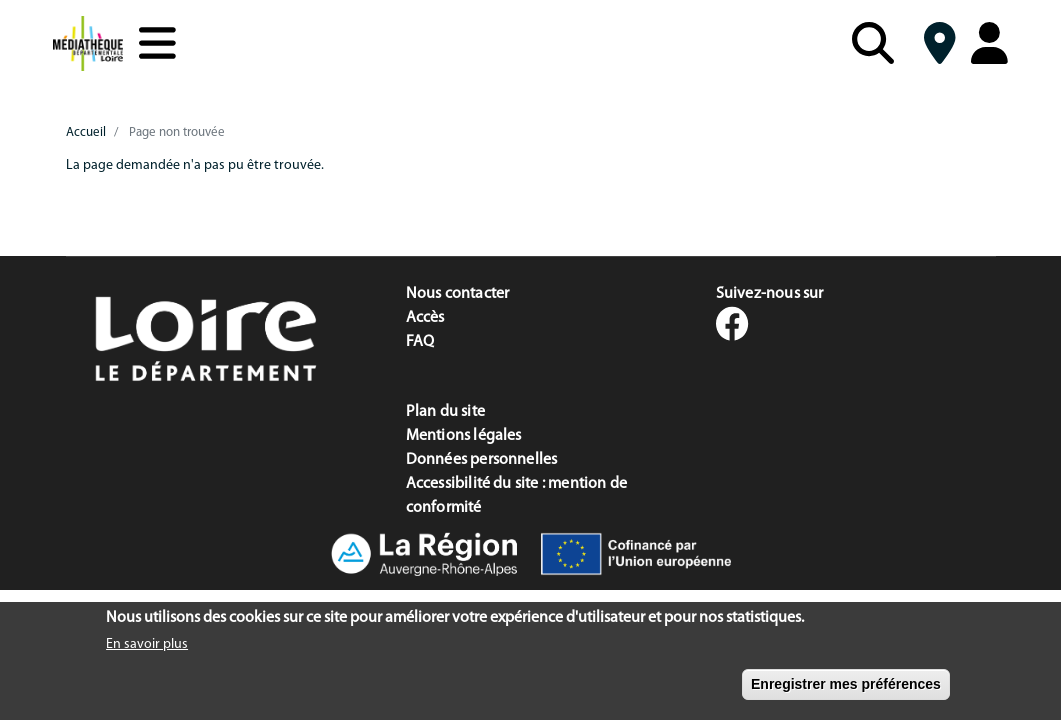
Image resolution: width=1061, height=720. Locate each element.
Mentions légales (464, 436)
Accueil (86, 132)
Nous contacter (458, 294)
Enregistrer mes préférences (846, 692)
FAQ (420, 342)
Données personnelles (482, 460)
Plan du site (445, 412)
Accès (425, 318)
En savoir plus (147, 652)
